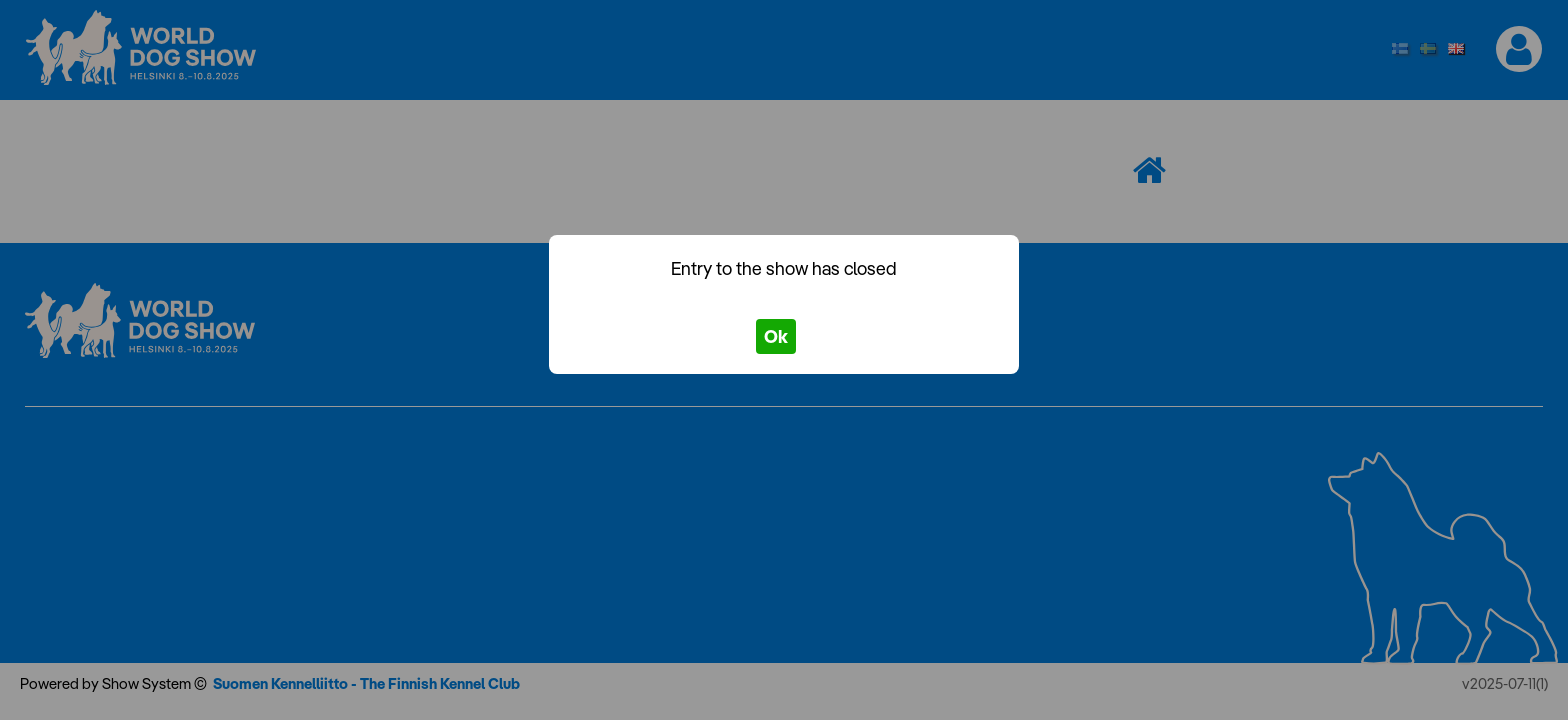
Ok (776, 336)
